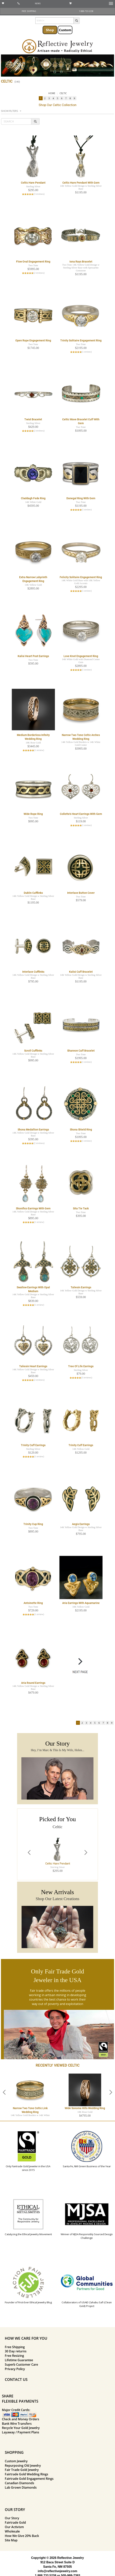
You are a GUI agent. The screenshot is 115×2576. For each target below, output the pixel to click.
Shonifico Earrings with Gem (33, 1208)
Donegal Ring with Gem (80, 498)
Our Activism (14, 2527)
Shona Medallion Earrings (33, 1129)
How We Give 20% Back (22, 2536)
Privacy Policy (15, 2369)
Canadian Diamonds (19, 2483)
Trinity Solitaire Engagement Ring (81, 340)
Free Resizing (14, 2356)
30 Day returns (15, 2351)
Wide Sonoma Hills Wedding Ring (85, 2108)
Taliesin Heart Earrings (33, 1366)
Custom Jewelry (16, 2461)
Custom (65, 30)
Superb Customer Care (21, 2364)
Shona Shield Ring (81, 1129)
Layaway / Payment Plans (20, 2432)
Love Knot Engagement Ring (81, 656)
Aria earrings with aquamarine (81, 1602)
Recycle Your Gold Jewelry (21, 2428)
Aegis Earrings (81, 1524)
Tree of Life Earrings (80, 1366)
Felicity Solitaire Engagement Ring (81, 577)
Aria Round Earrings (33, 1682)
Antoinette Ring (33, 1602)
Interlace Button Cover (81, 892)
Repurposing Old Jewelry (23, 2465)
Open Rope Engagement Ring (33, 340)
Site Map (11, 2540)
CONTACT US (16, 2379)
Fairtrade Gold (15, 2522)
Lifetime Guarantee (19, 2360)
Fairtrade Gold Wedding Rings (26, 2474)
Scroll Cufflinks (33, 1050)
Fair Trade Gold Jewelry (22, 2470)
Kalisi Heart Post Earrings (33, 656)
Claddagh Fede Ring (33, 498)
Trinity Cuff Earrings (33, 1445)
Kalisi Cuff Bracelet (81, 971)
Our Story (12, 2518)
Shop (50, 30)
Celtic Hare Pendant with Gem (80, 182)
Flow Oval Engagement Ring (33, 261)
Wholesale (12, 2531)
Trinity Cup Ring (33, 1524)
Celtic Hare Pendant (33, 182)
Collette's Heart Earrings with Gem (81, 813)
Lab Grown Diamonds (21, 2487)
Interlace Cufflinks (33, 971)
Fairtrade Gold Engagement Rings (29, 2479)
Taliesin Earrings (81, 1287)
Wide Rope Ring (33, 813)
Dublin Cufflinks (33, 892)
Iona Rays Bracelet (80, 261)
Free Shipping (15, 2347)
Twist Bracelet (33, 419)
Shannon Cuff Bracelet (81, 1050)
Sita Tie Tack (81, 1208)
